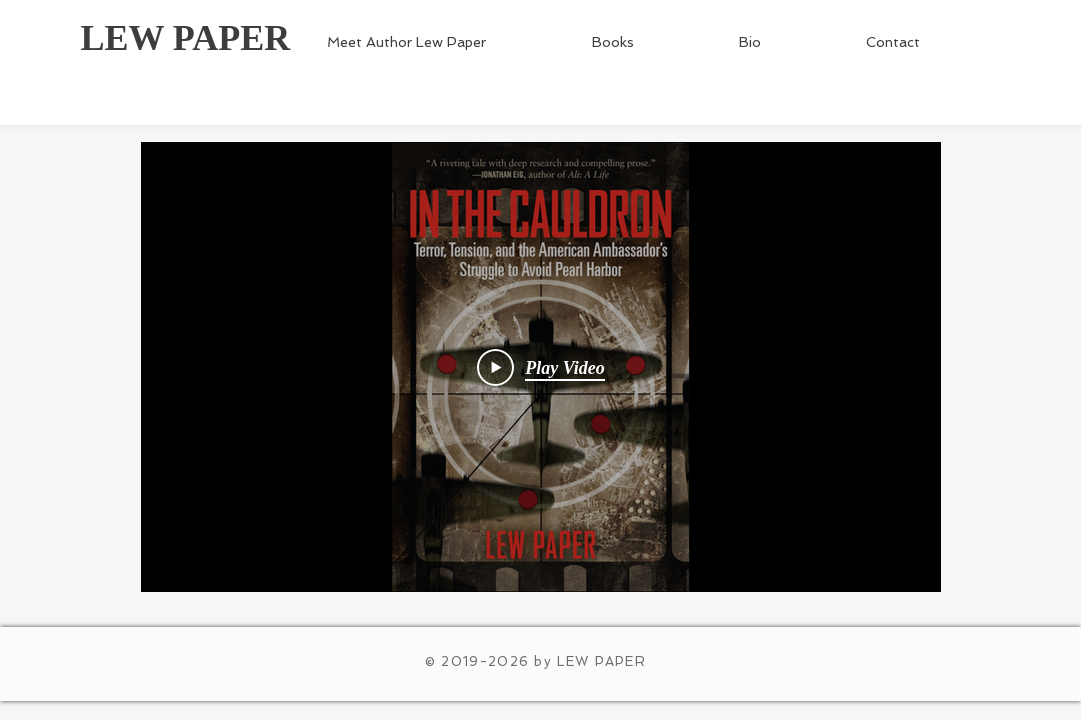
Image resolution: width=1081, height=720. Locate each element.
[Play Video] (541, 367)
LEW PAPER (186, 38)
